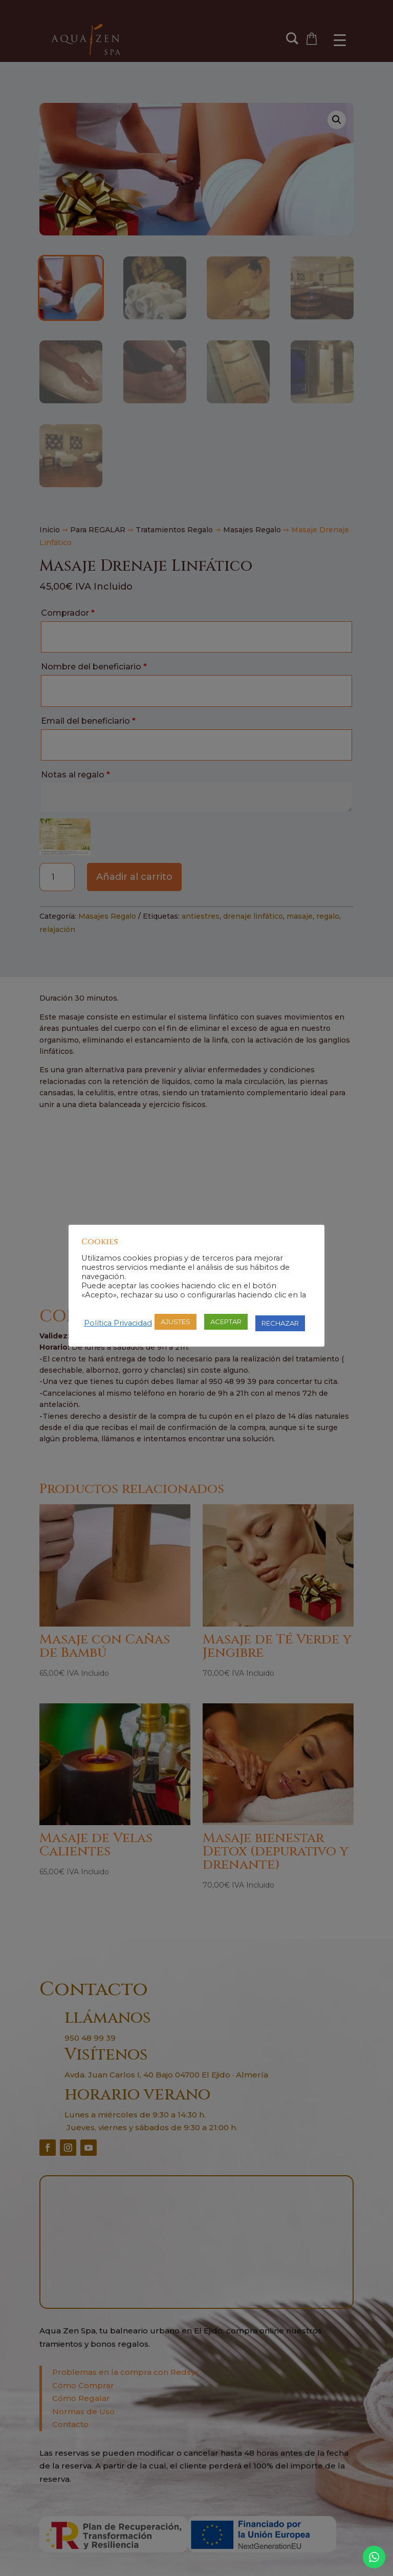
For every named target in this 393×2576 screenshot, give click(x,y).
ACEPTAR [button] (226, 1321)
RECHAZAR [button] (280, 1323)
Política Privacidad (118, 1323)
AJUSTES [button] (175, 1321)
